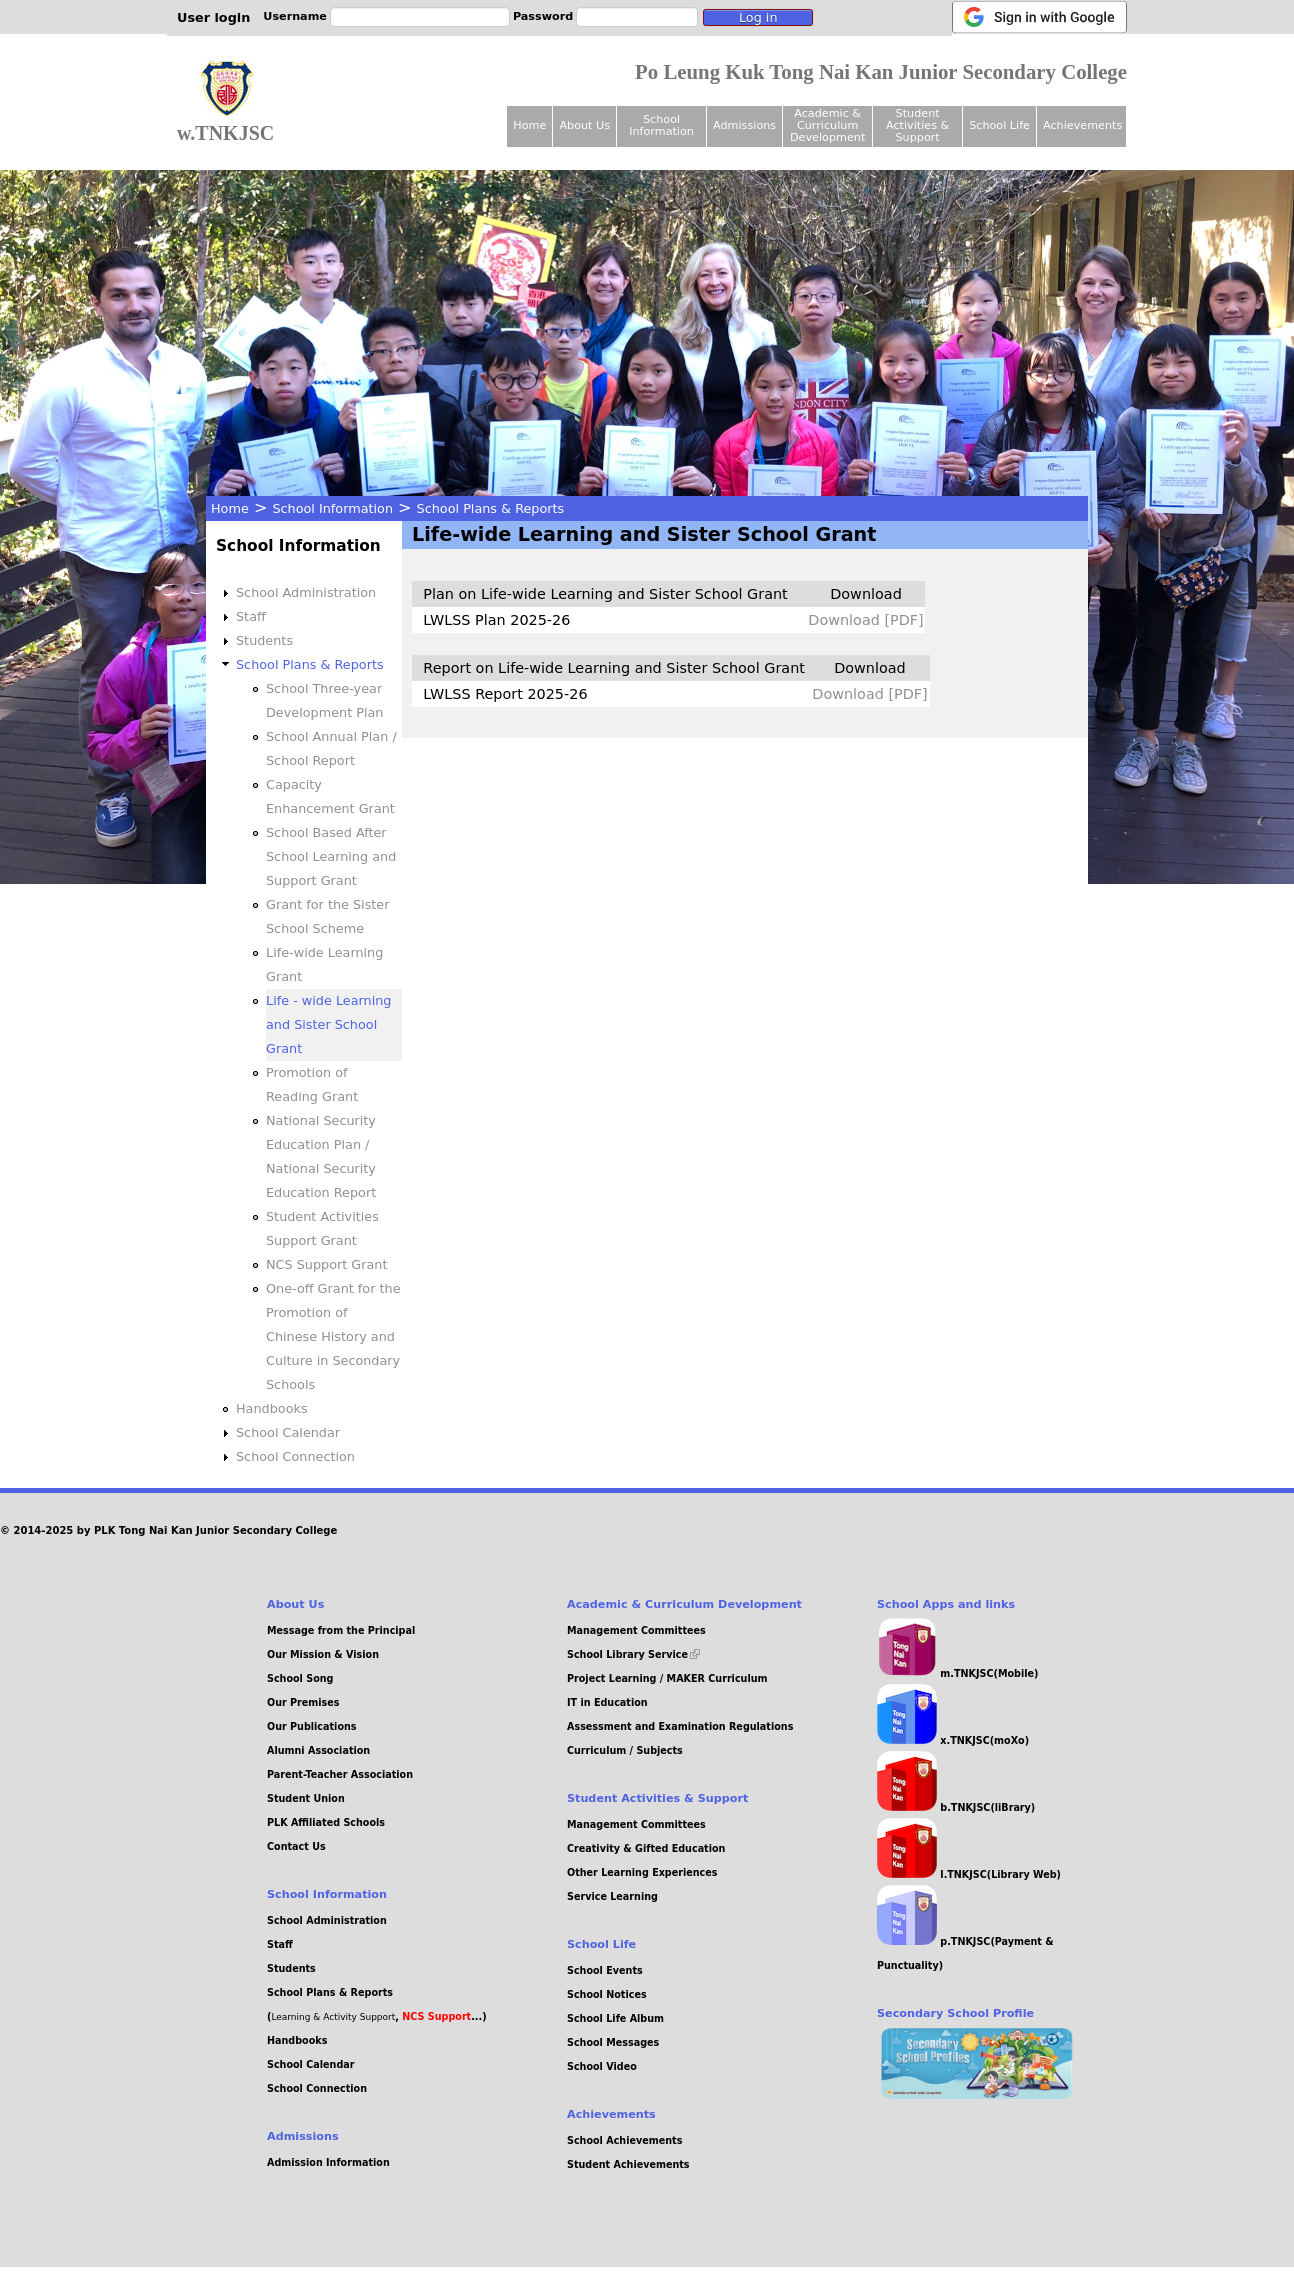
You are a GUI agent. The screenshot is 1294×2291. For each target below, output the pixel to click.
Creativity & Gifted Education (646, 1848)
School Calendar (288, 1432)
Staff (251, 616)
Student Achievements (628, 2164)
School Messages (613, 2042)
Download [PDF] (865, 620)
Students (264, 640)
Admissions (744, 125)
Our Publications (312, 1726)
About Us (584, 125)
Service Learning (612, 1896)
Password (543, 16)
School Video (602, 2066)
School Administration (306, 592)
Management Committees (636, 1630)
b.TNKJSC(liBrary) (956, 1807)
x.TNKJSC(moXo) (953, 1740)
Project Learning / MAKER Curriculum (667, 1678)
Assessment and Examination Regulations (680, 1726)
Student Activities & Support (917, 125)
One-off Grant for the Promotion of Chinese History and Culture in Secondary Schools (333, 1336)
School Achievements (624, 2140)
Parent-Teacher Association (340, 1774)
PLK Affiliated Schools (326, 1822)
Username (295, 16)
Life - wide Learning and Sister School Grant (328, 1024)
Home (230, 508)
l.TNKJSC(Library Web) (969, 1874)
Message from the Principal (341, 1630)
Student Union (306, 1798)
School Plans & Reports (491, 508)
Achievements (1082, 125)
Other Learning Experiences (642, 1872)
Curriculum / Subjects (625, 1750)
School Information (332, 508)
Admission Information (328, 2162)
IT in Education (607, 1702)
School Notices (607, 1994)
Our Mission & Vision (323, 1654)
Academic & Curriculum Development (827, 125)
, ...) (440, 2016)
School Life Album (615, 2018)
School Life (999, 125)
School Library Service (633, 1654)
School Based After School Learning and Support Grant (331, 856)
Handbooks (272, 1408)
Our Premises (303, 1702)
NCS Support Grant (327, 1264)
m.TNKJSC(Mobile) (957, 1673)
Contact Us (296, 1846)
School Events (605, 1970)
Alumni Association (318, 1750)
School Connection (295, 1456)
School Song (300, 1678)
